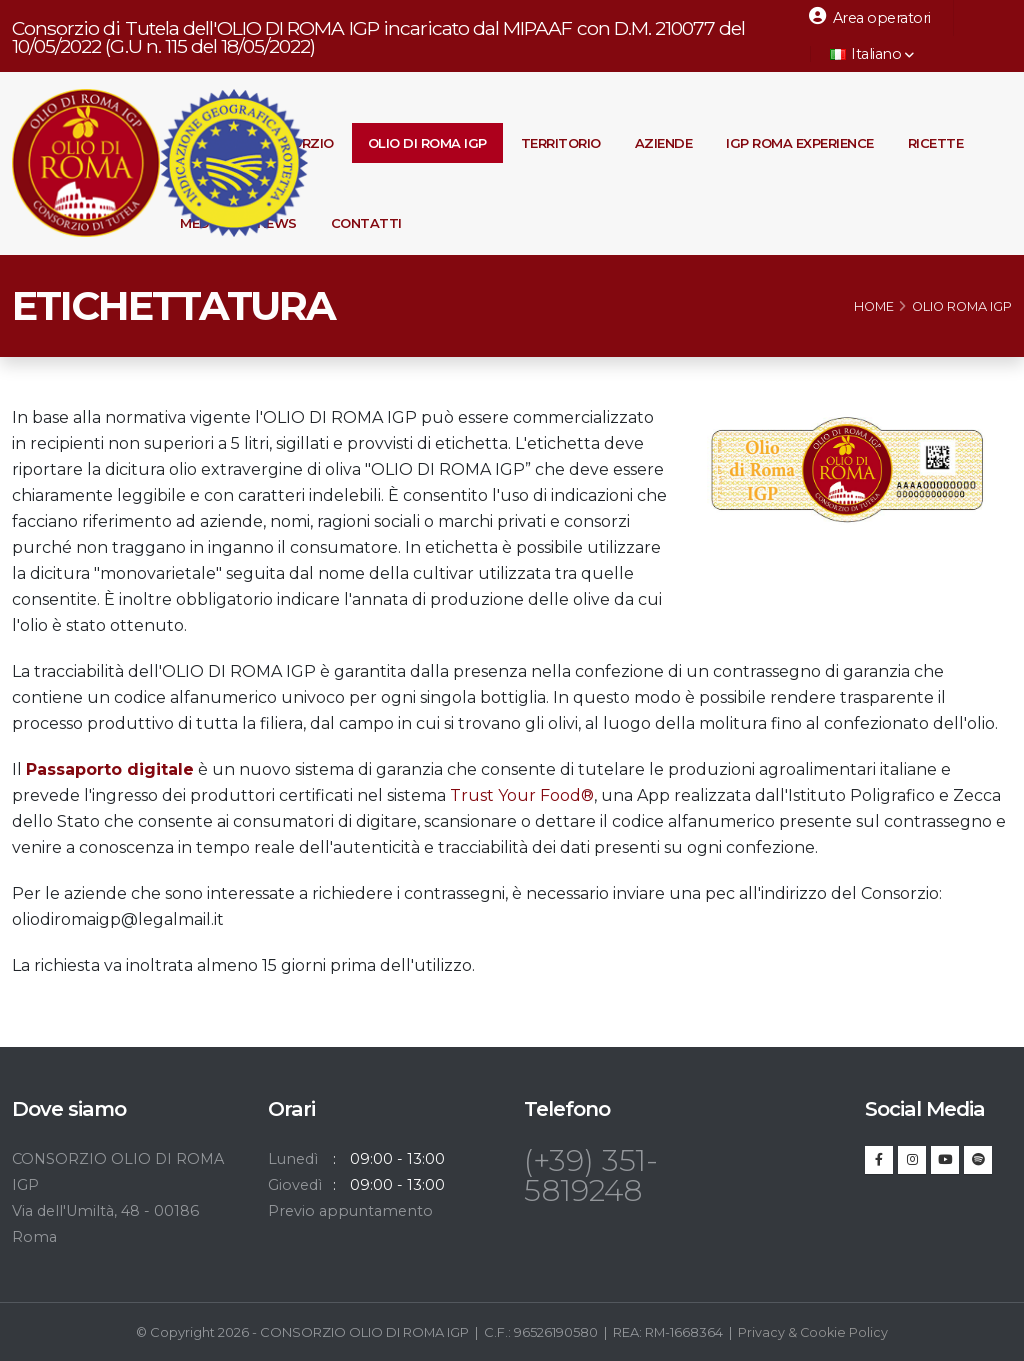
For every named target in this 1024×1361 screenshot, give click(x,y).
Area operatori (870, 17)
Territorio (561, 143)
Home (874, 306)
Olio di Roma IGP (427, 143)
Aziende (664, 143)
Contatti (366, 223)
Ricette (936, 143)
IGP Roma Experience (800, 143)
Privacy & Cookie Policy (813, 1332)
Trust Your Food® (522, 795)
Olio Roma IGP (962, 306)
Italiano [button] (872, 54)
